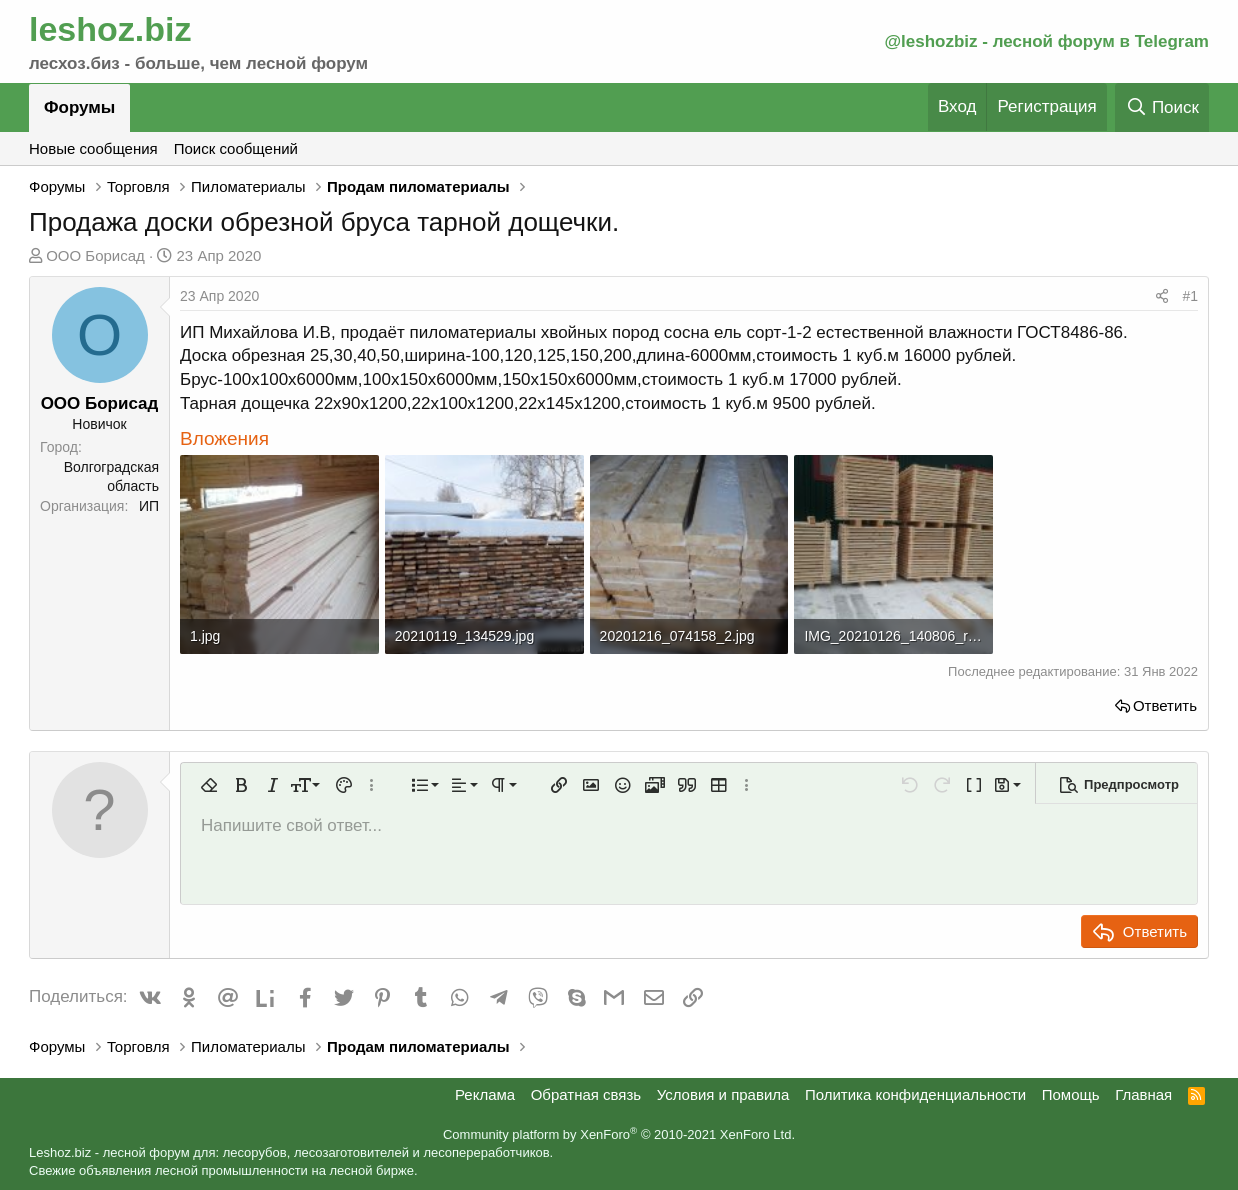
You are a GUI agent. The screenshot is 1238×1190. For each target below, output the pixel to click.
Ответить (1165, 705)
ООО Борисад (95, 255)
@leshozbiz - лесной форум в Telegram (1046, 41)
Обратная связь (586, 1094)
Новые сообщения (93, 148)
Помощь (1071, 1094)
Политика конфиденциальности (915, 1094)
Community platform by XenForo (619, 1134)
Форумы (79, 107)
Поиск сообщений (236, 148)
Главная (1143, 1094)
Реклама (485, 1094)
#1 (1190, 296)
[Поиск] (1162, 107)
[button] (209, 785)
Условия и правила (723, 1094)
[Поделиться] (1162, 297)
